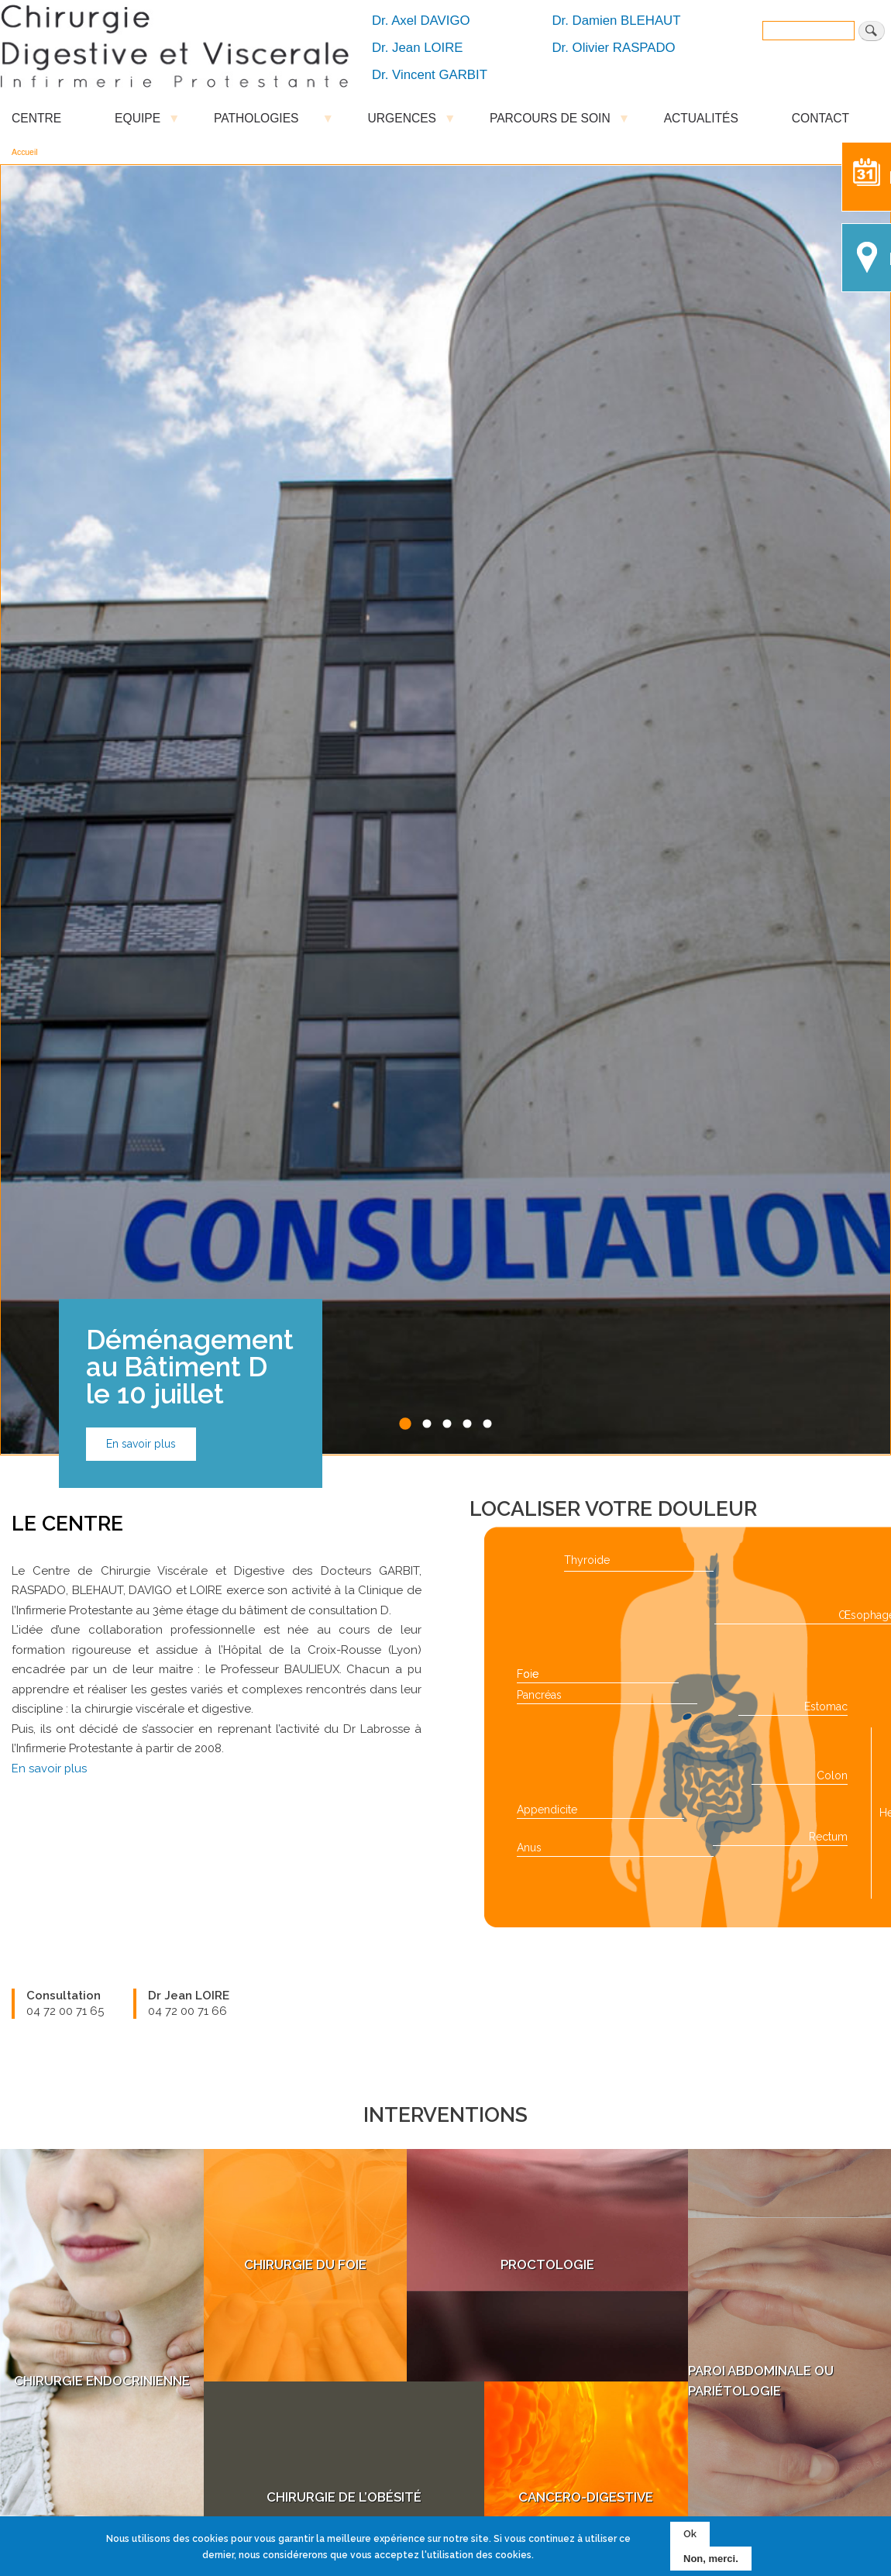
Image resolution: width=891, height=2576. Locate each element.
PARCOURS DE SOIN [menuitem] (550, 122)
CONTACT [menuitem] (820, 118)
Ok (690, 2534)
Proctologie (547, 1645)
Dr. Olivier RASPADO (614, 47)
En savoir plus (141, 824)
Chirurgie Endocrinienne (102, 1761)
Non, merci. (710, 2558)
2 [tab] (427, 805)
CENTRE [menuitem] (36, 118)
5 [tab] (487, 805)
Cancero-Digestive (585, 1878)
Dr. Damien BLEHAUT (616, 20)
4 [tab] (467, 805)
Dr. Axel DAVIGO (421, 20)
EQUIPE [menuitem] (137, 122)
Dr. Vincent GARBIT (429, 74)
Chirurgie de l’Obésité (344, 1878)
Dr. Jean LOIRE (417, 47)
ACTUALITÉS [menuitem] (701, 118)
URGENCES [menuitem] (402, 122)
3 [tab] (447, 805)
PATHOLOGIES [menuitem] (264, 122)
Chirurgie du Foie (305, 1645)
